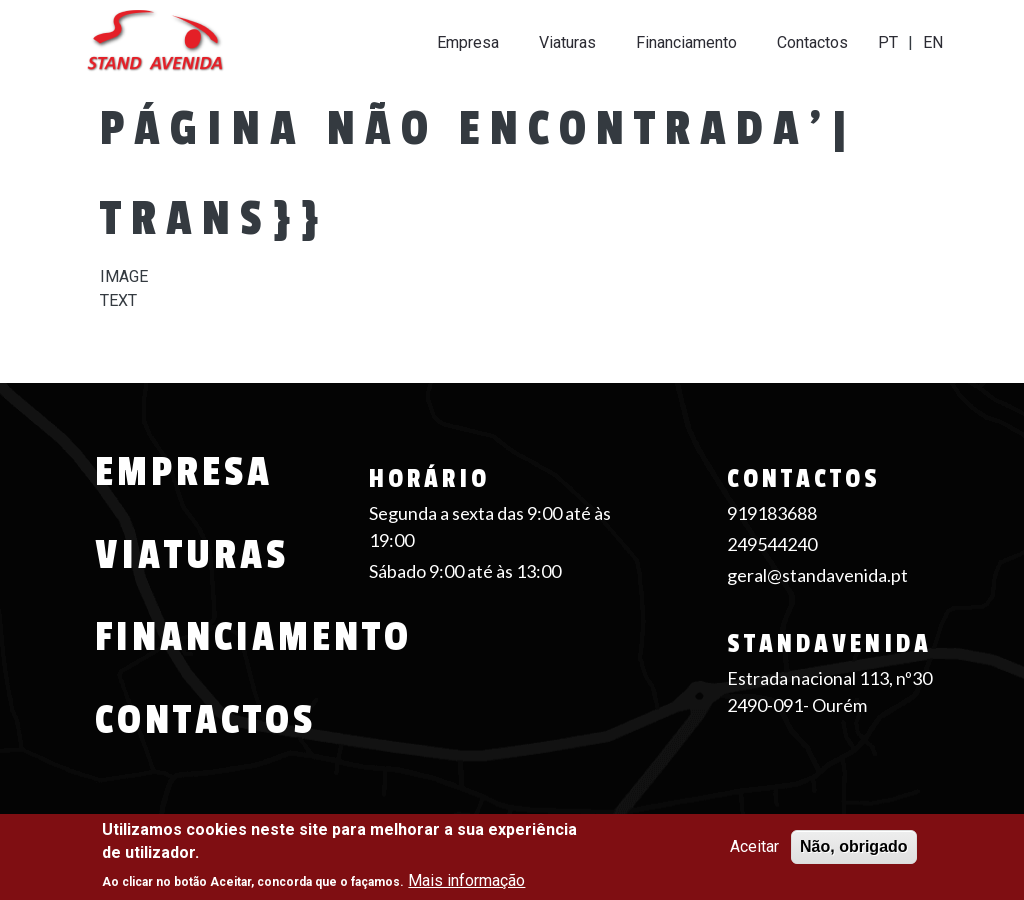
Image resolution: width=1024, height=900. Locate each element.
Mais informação (466, 880)
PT (888, 42)
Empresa (468, 42)
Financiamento (686, 42)
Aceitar (754, 846)
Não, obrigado (854, 846)
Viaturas (567, 42)
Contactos (812, 42)
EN (933, 42)
